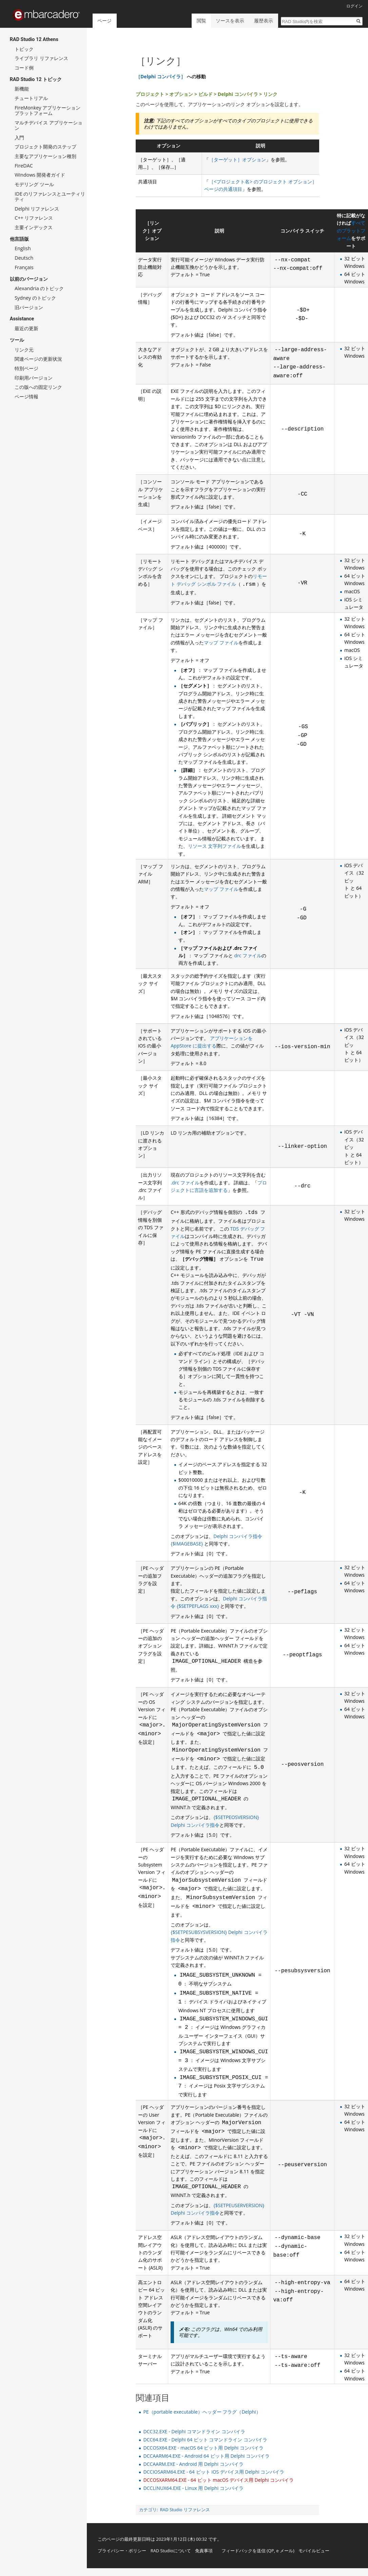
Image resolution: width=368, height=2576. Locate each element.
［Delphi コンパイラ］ (161, 76)
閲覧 (201, 20)
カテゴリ (148, 2510)
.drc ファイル (185, 1182)
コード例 (24, 67)
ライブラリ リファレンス (41, 58)
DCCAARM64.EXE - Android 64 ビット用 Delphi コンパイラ (206, 2456)
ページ (104, 20)
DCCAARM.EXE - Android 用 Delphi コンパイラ (193, 2464)
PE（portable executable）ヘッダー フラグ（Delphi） (201, 2412)
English (23, 248)
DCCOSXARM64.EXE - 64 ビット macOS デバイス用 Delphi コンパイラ (218, 2480)
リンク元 (24, 349)
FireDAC (24, 165)
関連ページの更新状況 (38, 359)
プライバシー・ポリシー (122, 2551)
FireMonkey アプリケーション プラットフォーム (47, 110)
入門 (19, 137)
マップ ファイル (221, 642)
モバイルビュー (313, 2551)
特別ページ (26, 368)
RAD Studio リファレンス (185, 2510)
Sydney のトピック (35, 298)
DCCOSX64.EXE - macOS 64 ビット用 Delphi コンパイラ (203, 2447)
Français (24, 267)
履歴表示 (263, 20)
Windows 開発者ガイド (40, 175)
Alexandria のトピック (39, 288)
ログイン (354, 6)
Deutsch (24, 258)
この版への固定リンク (38, 387)
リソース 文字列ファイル (214, 846)
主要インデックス (34, 227)
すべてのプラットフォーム (351, 230)
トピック (24, 49)
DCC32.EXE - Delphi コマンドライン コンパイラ (194, 2431)
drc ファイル (248, 955)
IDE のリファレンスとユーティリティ (50, 196)
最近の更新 (26, 328)
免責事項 (204, 2551)
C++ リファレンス (34, 218)
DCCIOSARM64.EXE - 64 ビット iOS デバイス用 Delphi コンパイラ (213, 2472)
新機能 (22, 88)
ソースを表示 (230, 20)
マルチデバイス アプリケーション (48, 125)
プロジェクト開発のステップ (45, 146)
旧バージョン (29, 307)
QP (271, 2551)
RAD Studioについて (171, 2551)
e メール (284, 2551)
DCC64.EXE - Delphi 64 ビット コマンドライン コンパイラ (205, 2439)
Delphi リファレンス (37, 208)
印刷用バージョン (34, 378)
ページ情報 (26, 396)
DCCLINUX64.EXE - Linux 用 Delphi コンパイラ (193, 2488)
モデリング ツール (34, 184)
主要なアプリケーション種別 (45, 156)
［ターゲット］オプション (237, 159)
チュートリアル (31, 98)
